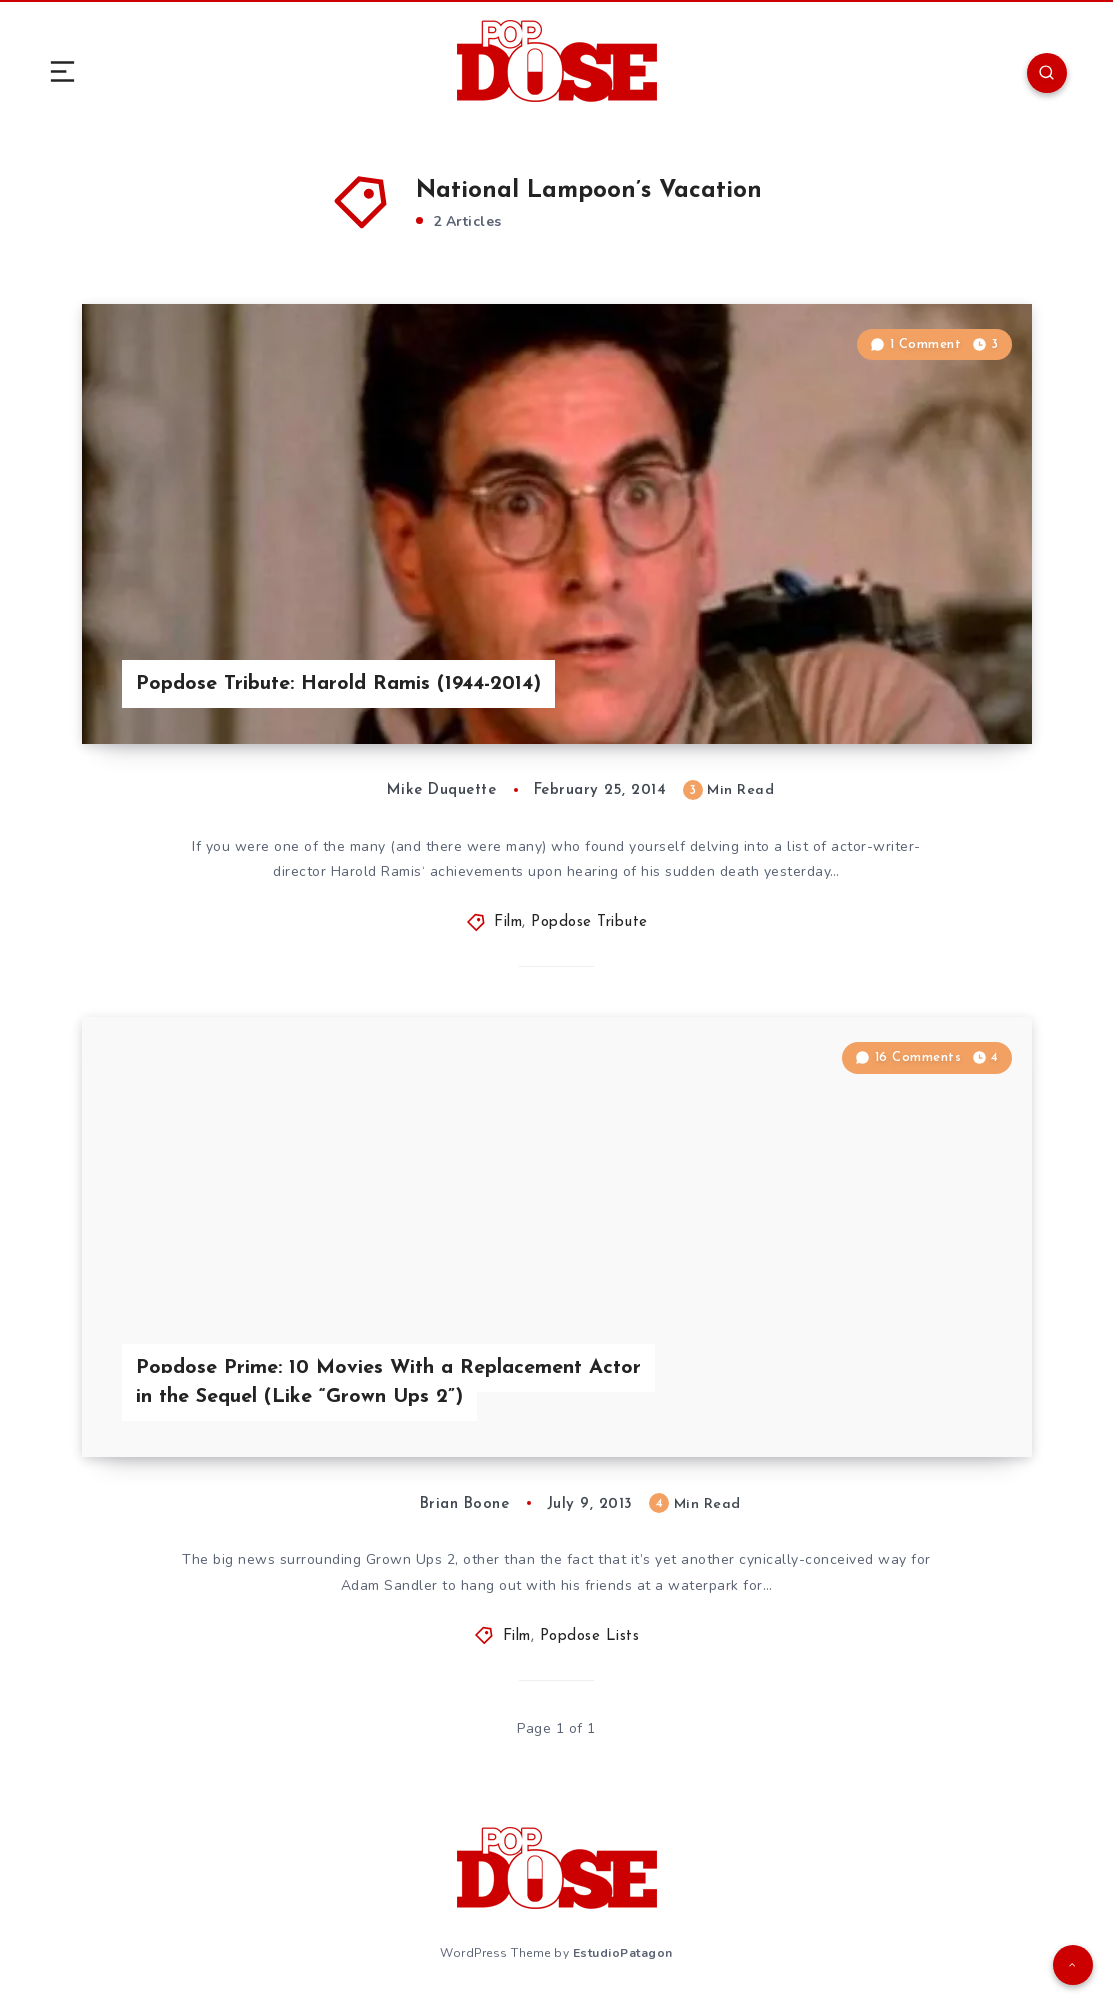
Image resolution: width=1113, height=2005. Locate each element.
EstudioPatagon (623, 1953)
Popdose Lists (590, 1636)
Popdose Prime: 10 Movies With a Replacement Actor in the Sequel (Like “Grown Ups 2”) (388, 1382)
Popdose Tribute (589, 922)
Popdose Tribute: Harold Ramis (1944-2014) (338, 684)
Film (508, 922)
